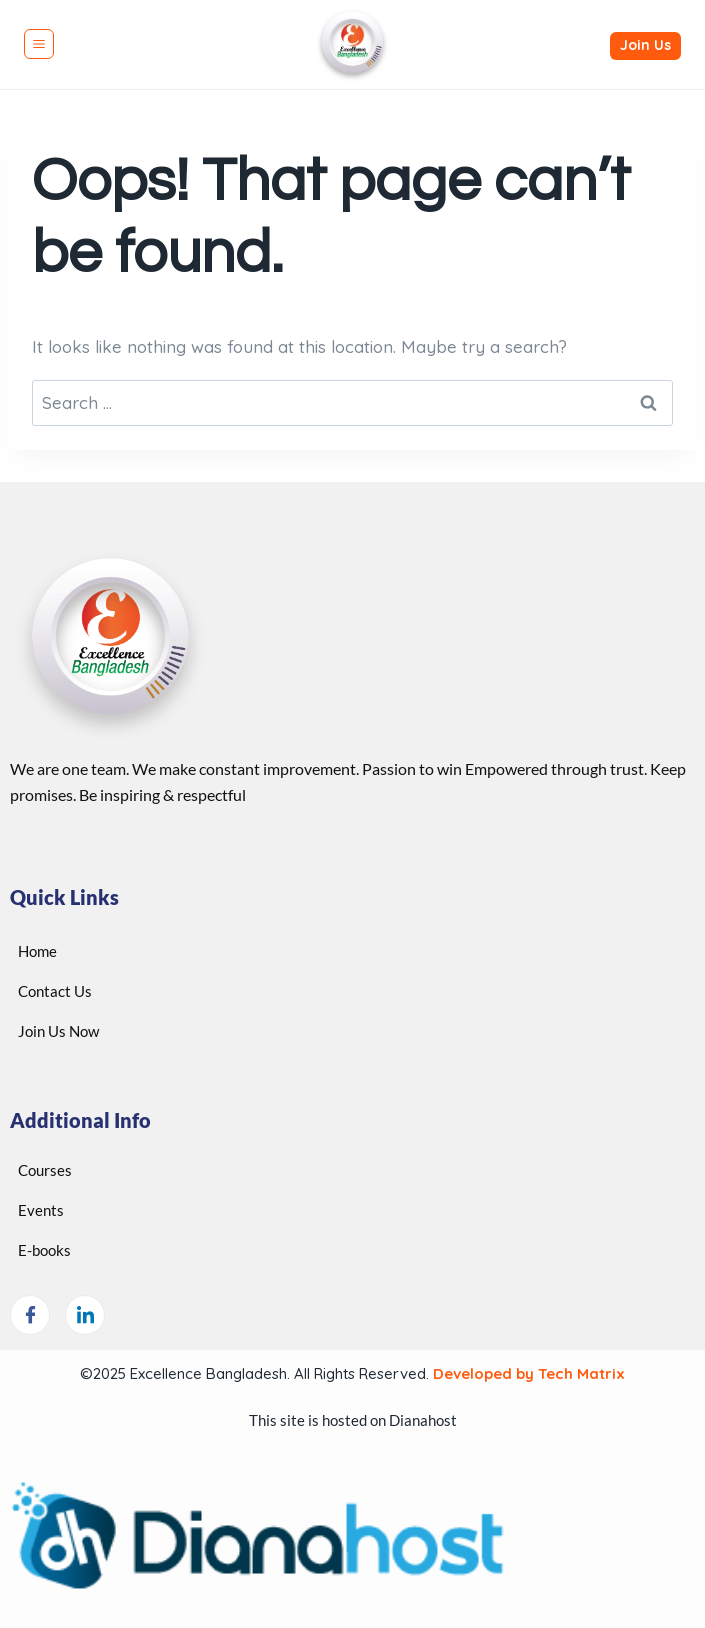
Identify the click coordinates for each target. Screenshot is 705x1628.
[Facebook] (30, 1315)
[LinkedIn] (85, 1315)
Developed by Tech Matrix (527, 1373)
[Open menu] (39, 44)
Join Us (645, 45)
